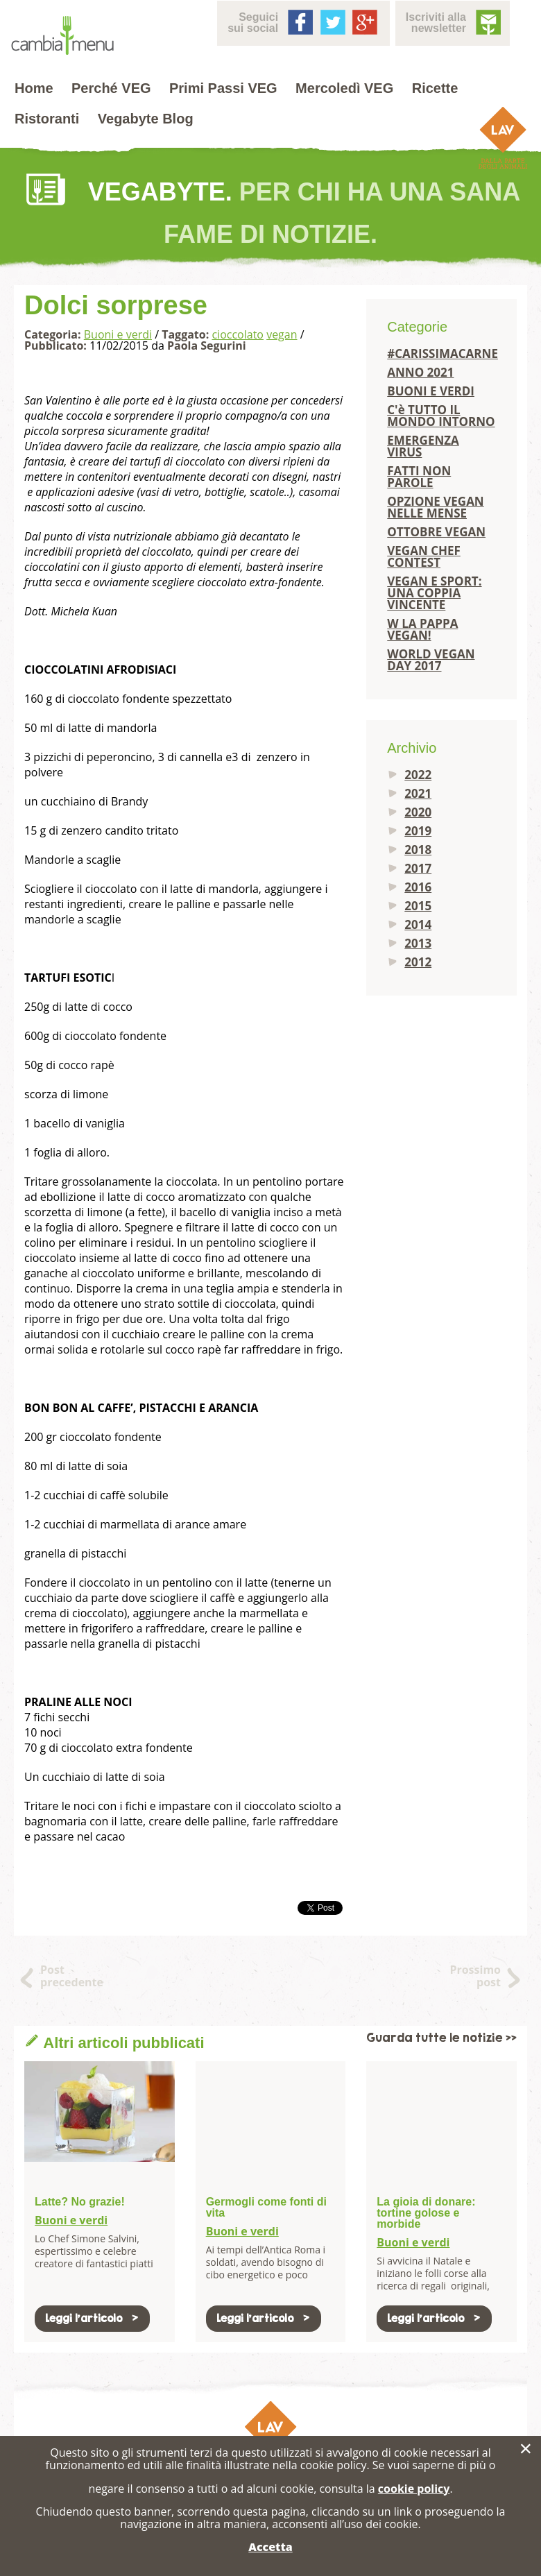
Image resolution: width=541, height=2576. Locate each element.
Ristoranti (47, 118)
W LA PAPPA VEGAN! (422, 629)
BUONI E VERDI (430, 391)
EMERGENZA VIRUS (423, 446)
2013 (417, 943)
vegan (281, 334)
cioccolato (238, 334)
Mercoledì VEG (344, 88)
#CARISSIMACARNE (441, 353)
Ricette (435, 88)
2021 (417, 793)
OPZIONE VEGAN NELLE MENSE (435, 507)
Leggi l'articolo (92, 2318)
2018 (417, 849)
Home (34, 88)
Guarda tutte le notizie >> (441, 2038)
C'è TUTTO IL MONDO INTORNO (441, 415)
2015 (417, 906)
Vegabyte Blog (146, 118)
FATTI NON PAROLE (419, 476)
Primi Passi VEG (223, 88)
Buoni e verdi (118, 334)
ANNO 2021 (420, 372)
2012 (417, 962)
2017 (417, 868)
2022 (417, 775)
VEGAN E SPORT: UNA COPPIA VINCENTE (434, 593)
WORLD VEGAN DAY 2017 (430, 660)
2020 (417, 812)
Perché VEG (111, 88)
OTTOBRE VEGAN (436, 532)
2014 (417, 924)
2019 (417, 831)
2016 (417, 887)
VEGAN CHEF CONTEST (424, 556)
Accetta (270, 2546)
